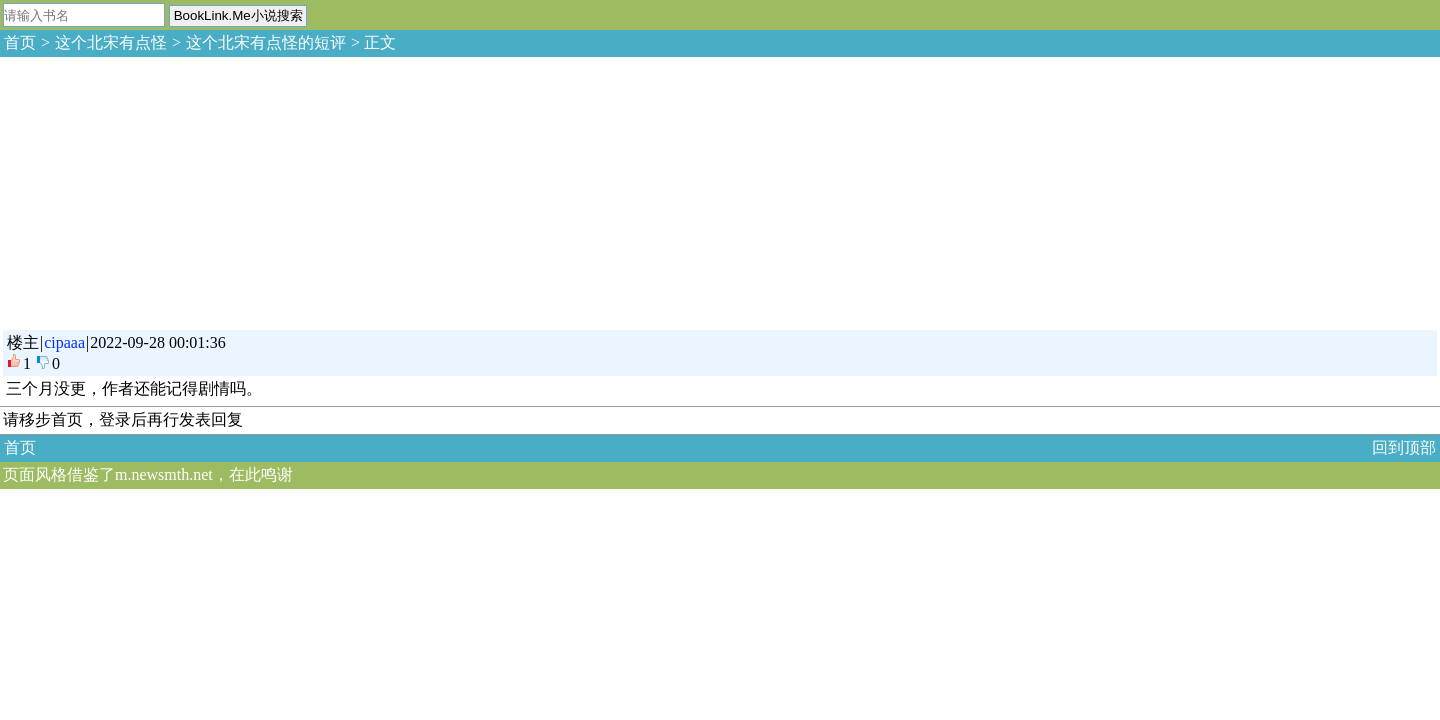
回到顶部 (1404, 447)
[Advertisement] (150, 190)
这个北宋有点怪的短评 (266, 42)
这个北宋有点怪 (111, 42)
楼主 (23, 342)
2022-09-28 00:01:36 (158, 342)
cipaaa (64, 342)
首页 (20, 42)
